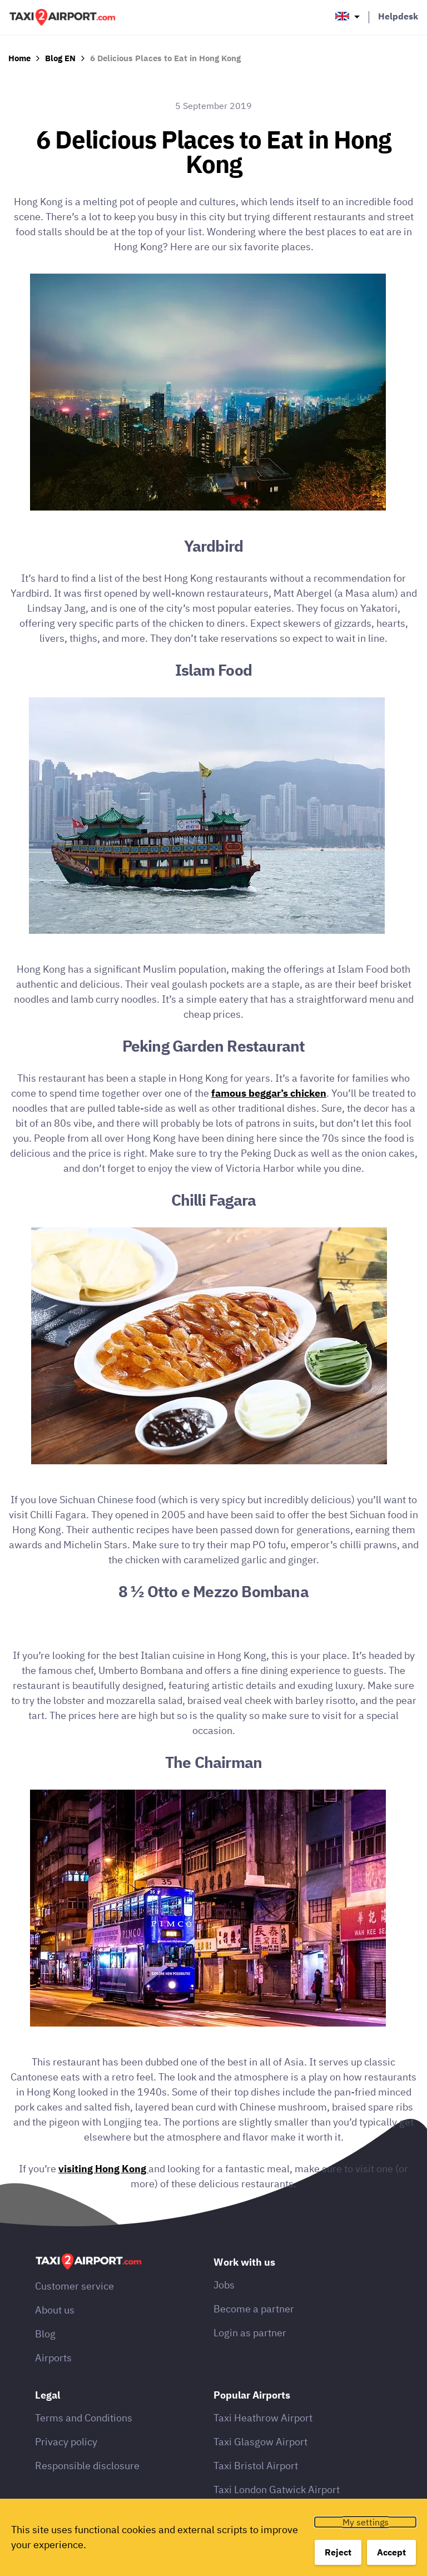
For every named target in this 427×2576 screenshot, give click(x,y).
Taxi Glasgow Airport (260, 2441)
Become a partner (254, 2308)
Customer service (74, 2286)
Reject (338, 2552)
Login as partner (250, 2332)
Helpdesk (398, 16)
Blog (45, 2333)
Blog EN (60, 58)
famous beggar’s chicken (268, 1093)
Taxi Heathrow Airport (263, 2417)
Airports (53, 2357)
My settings (365, 2522)
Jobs (224, 2284)
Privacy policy (66, 2441)
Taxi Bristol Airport (256, 2465)
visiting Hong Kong (103, 2168)
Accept (391, 2552)
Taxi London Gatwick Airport (277, 2489)
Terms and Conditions (83, 2417)
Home (19, 58)
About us (55, 2309)
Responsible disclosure (87, 2465)
